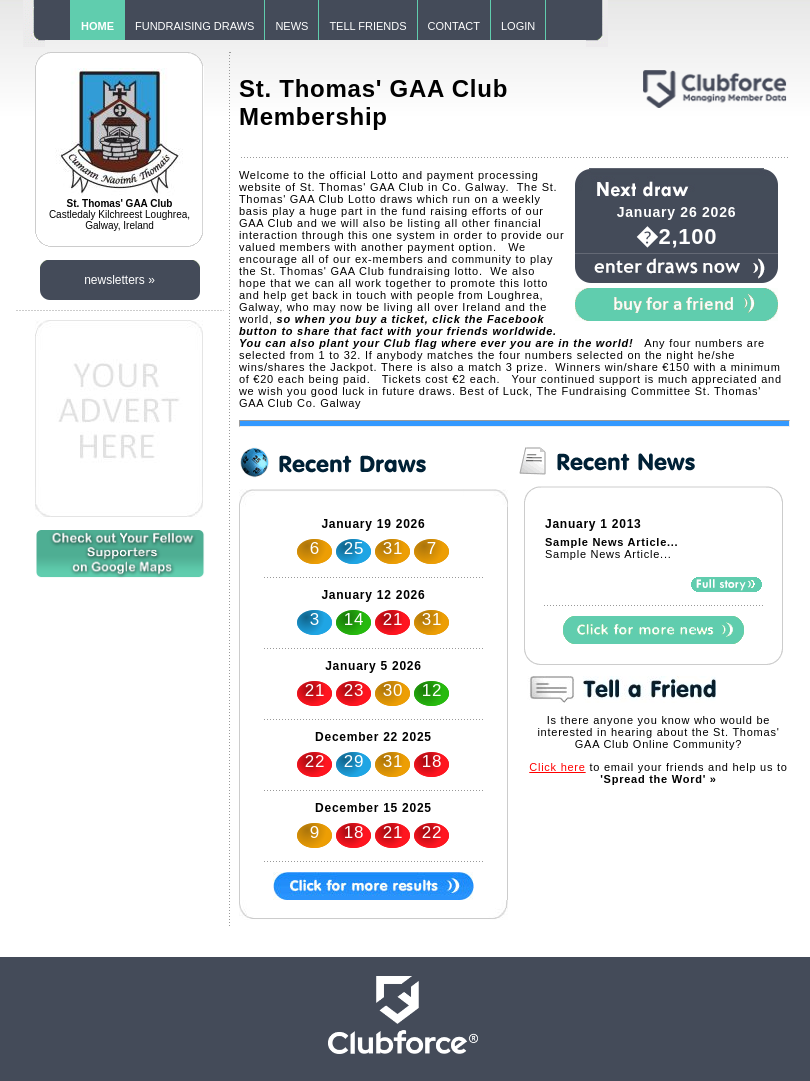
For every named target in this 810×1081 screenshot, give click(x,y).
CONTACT (454, 26)
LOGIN (518, 26)
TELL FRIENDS (367, 26)
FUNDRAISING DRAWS (194, 26)
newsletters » (119, 280)
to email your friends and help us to (658, 773)
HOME (97, 26)
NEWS (291, 26)
